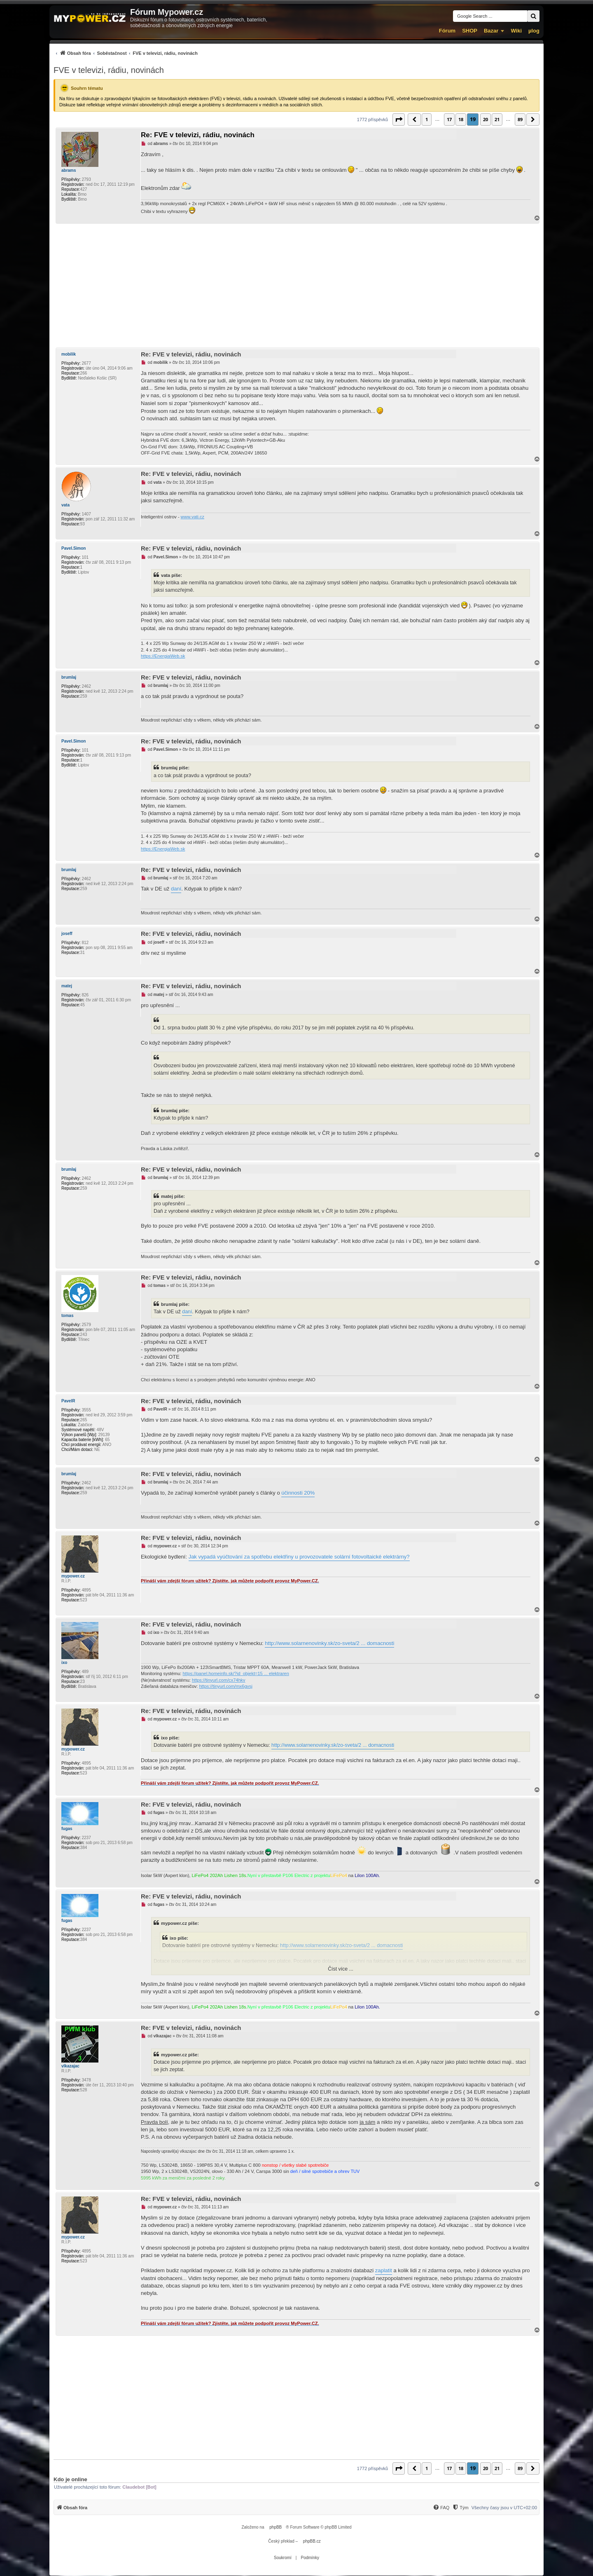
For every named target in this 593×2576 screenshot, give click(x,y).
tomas (67, 1315)
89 (520, 119)
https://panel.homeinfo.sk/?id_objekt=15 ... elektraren (235, 1673)
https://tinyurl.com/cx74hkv (218, 1680)
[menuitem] (126, 53)
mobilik (68, 354)
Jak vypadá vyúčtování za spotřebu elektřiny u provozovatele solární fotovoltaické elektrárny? (299, 1557)
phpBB (275, 2527)
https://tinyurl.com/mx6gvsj (225, 1686)
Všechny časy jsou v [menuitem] (504, 2507)
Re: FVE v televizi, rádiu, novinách (197, 135)
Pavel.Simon (73, 548)
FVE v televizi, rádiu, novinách (109, 70)
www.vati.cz (192, 516)
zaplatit (383, 2270)
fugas (66, 1828)
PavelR (68, 1401)
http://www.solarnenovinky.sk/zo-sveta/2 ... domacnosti (329, 1643)
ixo (64, 1662)
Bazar (491, 31)
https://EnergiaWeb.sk (163, 656)
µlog (533, 31)
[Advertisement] (296, 285)
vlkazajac (70, 2066)
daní (176, 889)
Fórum (447, 31)
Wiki (516, 31)
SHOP (469, 31)
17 (449, 119)
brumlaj (68, 677)
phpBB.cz (312, 2541)
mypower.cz (73, 1576)
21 (497, 119)
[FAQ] (441, 2508)
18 (460, 119)
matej (66, 986)
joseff (66, 933)
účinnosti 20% (298, 1493)
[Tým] (460, 2508)
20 (485, 119)
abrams (68, 170)
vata (65, 505)
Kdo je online (70, 2479)
